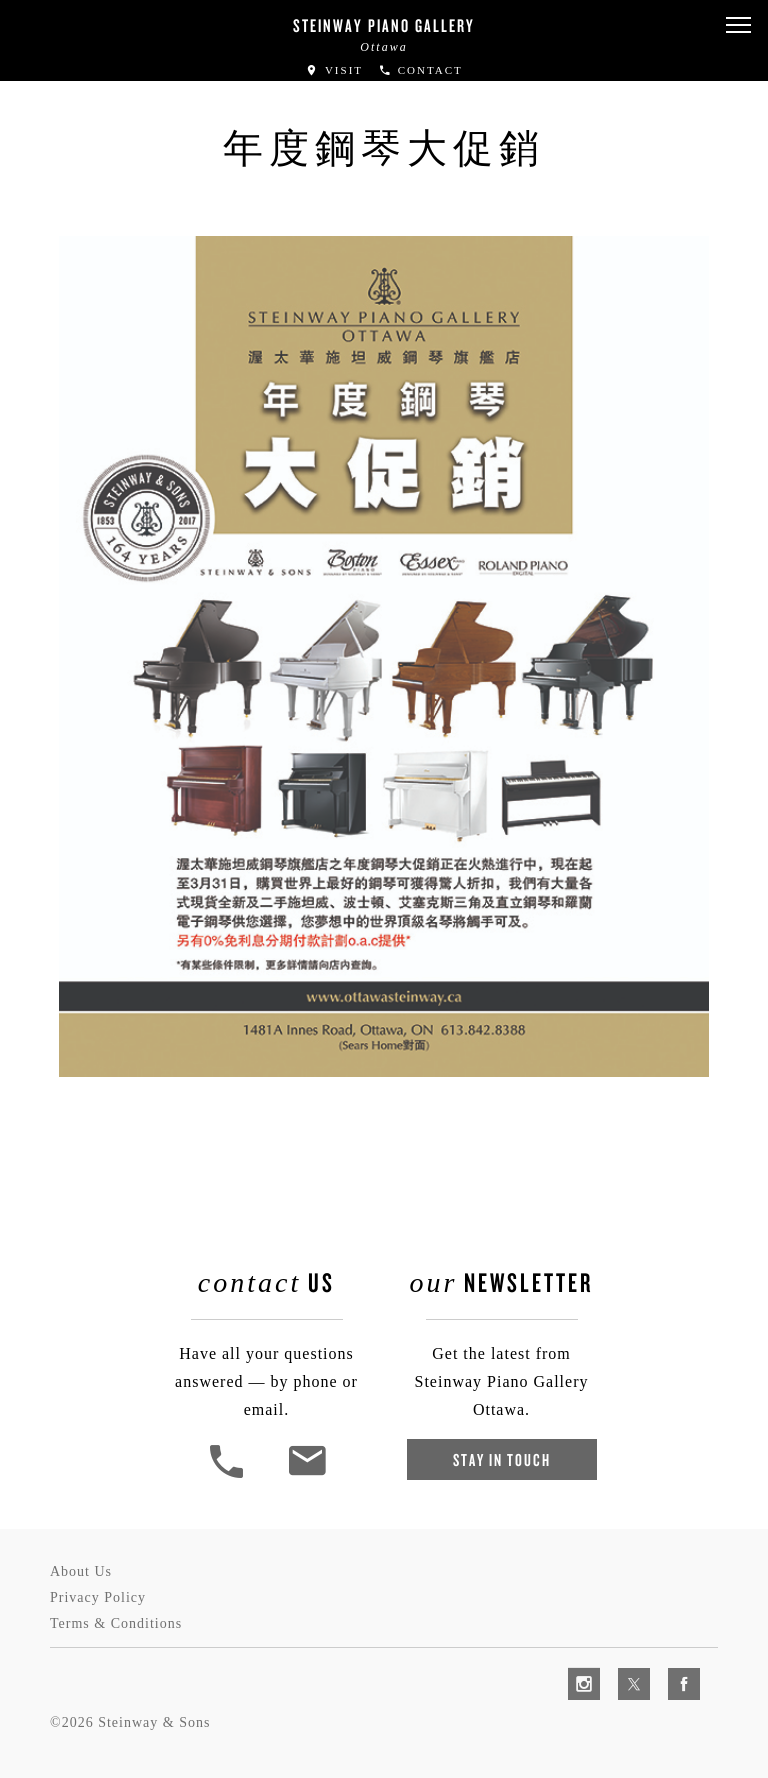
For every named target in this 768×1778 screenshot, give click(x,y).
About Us (81, 1571)
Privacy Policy (98, 1597)
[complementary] (623, 1668)
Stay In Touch (502, 1459)
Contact (420, 70)
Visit (334, 70)
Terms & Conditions (116, 1623)
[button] (738, 25)
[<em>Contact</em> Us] (306, 1475)
